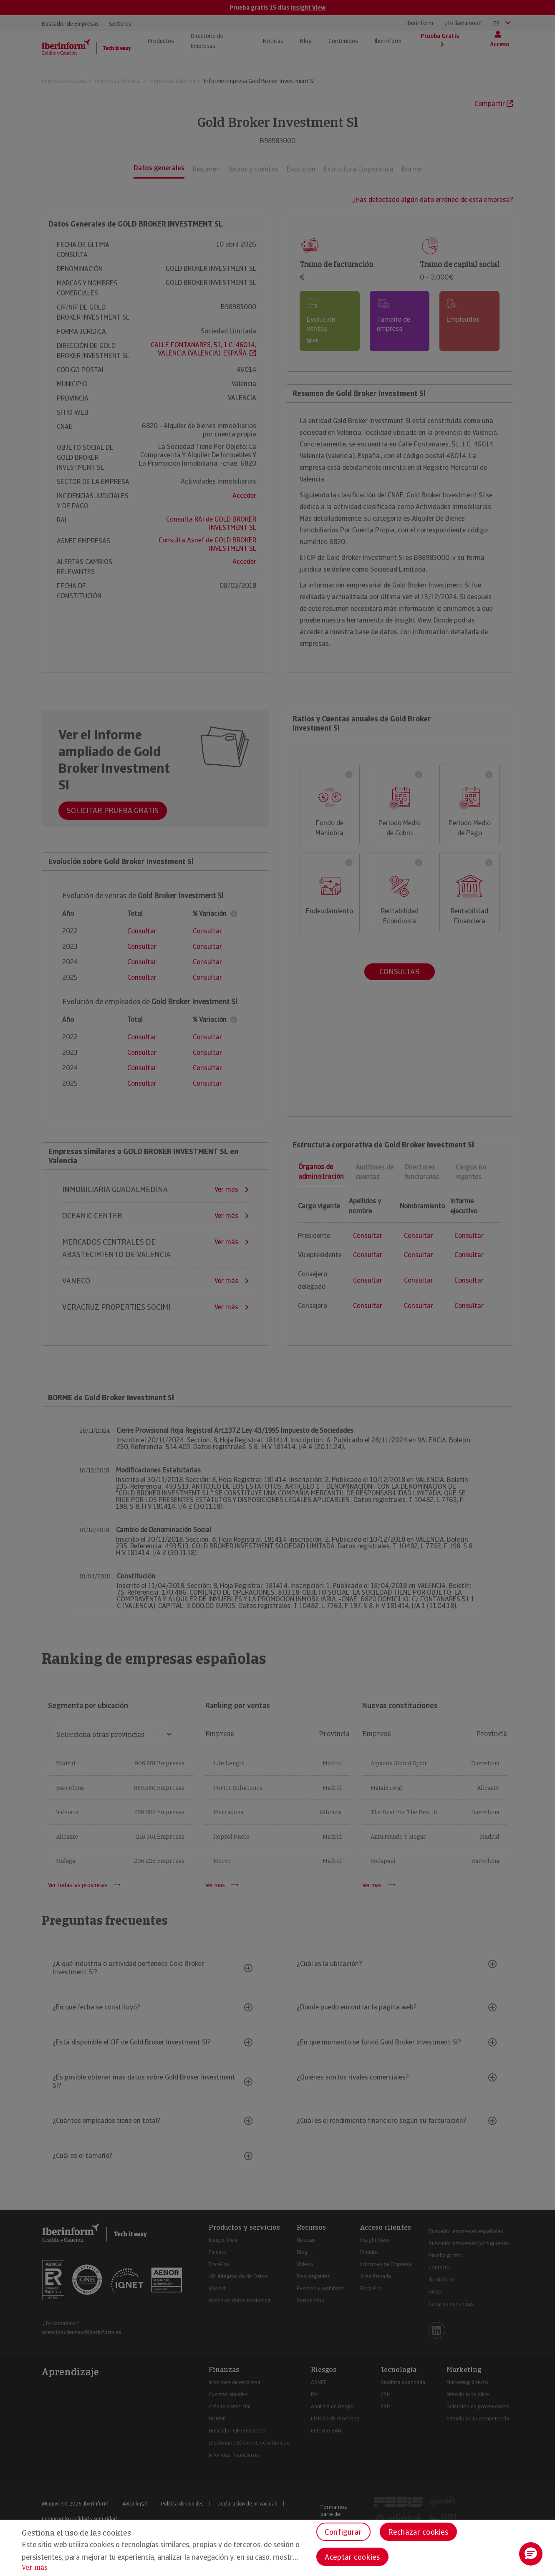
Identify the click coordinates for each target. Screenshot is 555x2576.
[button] (530, 2554)
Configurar (343, 2532)
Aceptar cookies (352, 2557)
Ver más (35, 2567)
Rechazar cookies (418, 2532)
